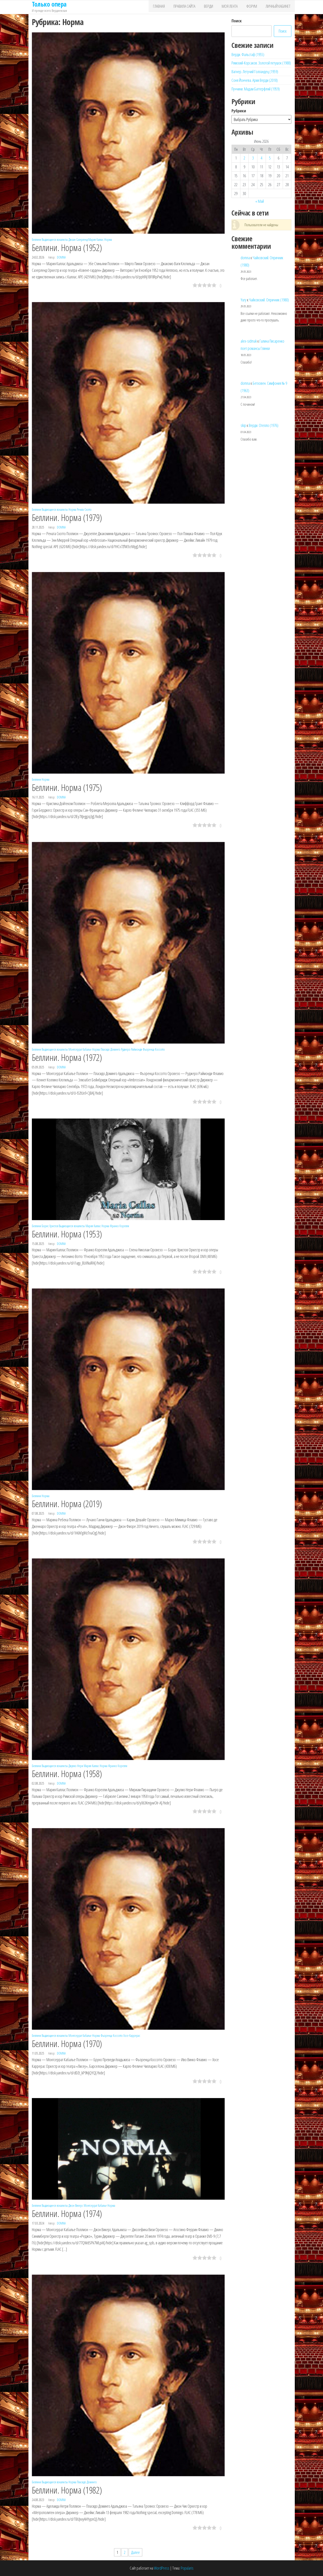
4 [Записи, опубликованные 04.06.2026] (261, 158)
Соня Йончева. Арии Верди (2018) (254, 80)
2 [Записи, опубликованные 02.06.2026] (244, 158)
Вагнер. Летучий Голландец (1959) (254, 71)
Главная (169, 7)
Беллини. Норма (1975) (67, 787)
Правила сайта (192, 7)
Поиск (236, 20)
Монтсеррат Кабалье (80, 1049)
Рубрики (238, 110)
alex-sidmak (249, 341)
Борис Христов (50, 1226)
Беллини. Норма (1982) (67, 2490)
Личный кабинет (279, 7)
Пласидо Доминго (110, 1049)
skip (243, 425)
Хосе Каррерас (131, 2035)
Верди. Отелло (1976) (263, 425)
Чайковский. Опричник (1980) (269, 300)
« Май (259, 201)
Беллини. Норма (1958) (67, 1773)
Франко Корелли (119, 1226)
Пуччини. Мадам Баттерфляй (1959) (255, 89)
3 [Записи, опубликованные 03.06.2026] (253, 158)
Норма (108, 239)
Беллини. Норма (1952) (67, 247)
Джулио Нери (76, 1766)
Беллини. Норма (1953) (67, 1234)
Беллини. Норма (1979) (67, 517)
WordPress (161, 2568)
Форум (254, 7)
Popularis (187, 2568)
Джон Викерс (76, 2205)
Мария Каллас (96, 239)
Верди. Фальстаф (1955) (247, 54)
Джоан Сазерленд (78, 239)
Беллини (36, 239)
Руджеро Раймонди (131, 1049)
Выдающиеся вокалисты (55, 239)
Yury (243, 300)
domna (61, 257)
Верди (214, 7)
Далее (135, 2552)
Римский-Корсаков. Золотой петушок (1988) (261, 63)
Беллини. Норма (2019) (67, 1503)
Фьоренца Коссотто (154, 1049)
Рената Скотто (84, 509)
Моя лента (234, 7)
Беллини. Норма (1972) (67, 1057)
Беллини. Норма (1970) (67, 2043)
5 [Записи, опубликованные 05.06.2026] (270, 158)
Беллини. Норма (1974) (67, 2213)
